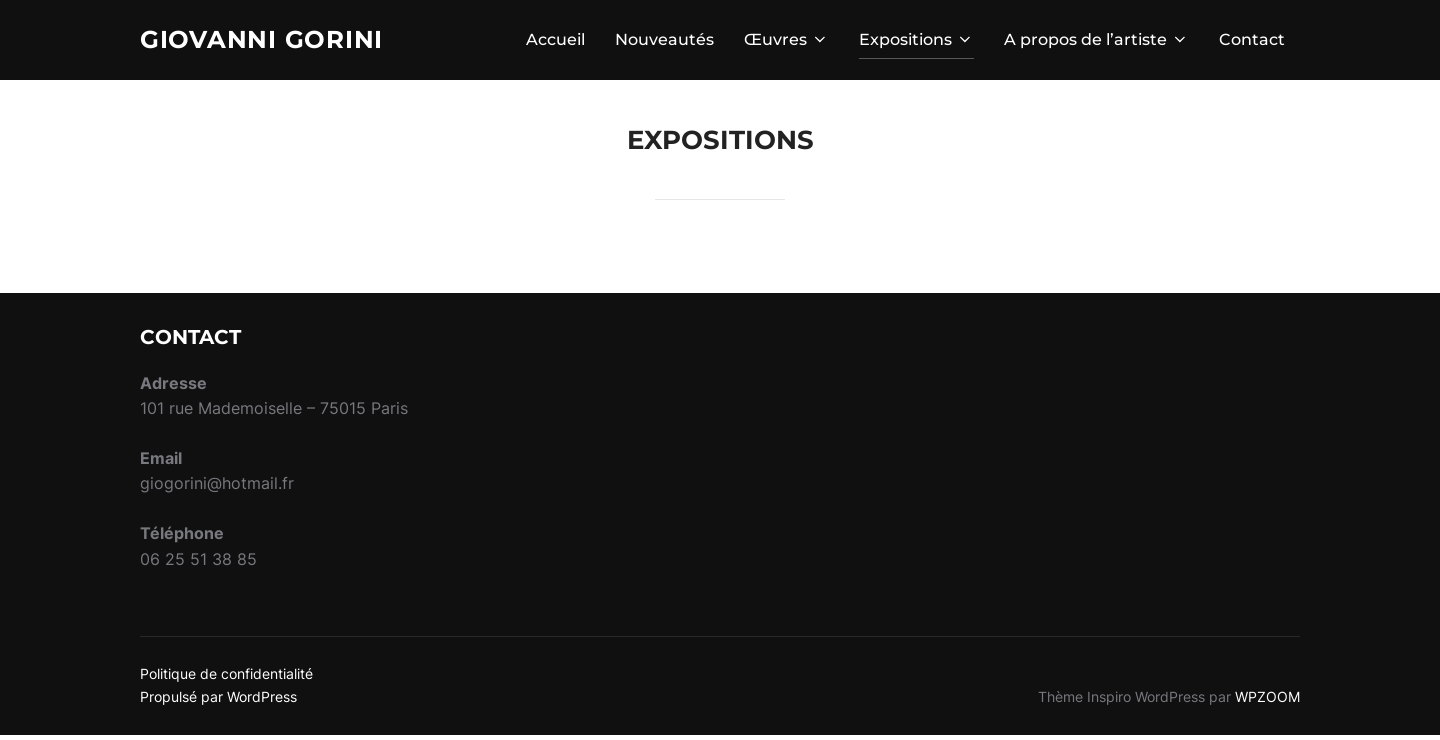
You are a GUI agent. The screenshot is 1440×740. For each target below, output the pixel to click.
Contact (1252, 41)
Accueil (555, 41)
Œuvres (786, 41)
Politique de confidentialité (226, 679)
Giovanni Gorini (270, 41)
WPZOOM (1267, 701)
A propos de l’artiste (1096, 41)
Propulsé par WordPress (218, 701)
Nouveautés (664, 41)
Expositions (916, 41)
